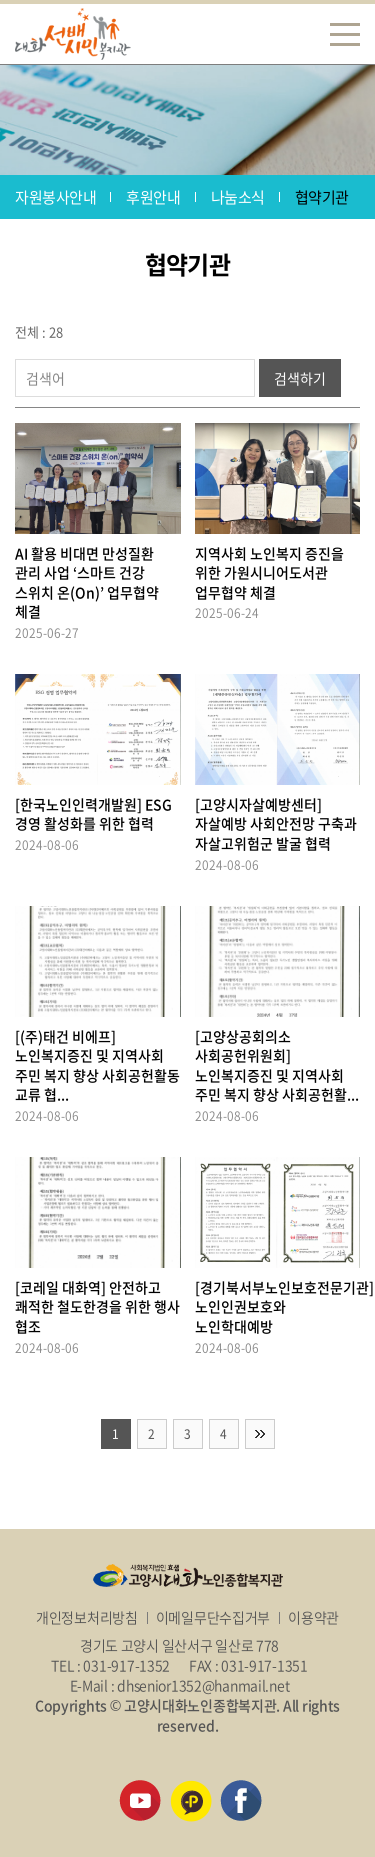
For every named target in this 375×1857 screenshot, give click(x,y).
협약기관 (322, 197)
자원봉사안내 (55, 197)
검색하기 (300, 378)
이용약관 (313, 1617)
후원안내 (153, 197)
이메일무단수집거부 (213, 1617)
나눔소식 (238, 197)
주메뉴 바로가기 (0, 0)
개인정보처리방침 (87, 1617)
